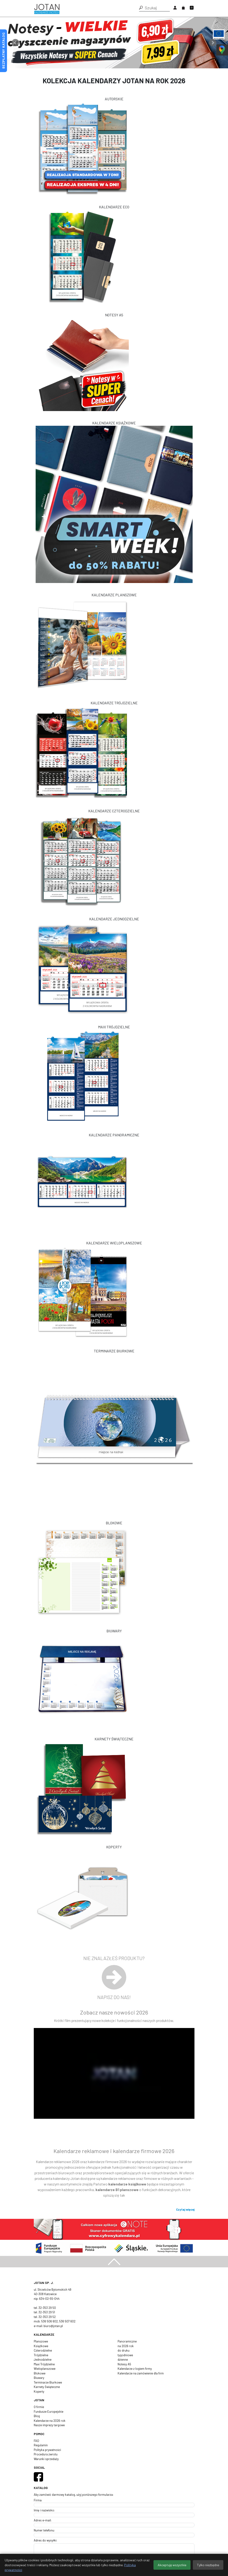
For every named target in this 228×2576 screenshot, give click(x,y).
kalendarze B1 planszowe (117, 2189)
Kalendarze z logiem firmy (135, 2368)
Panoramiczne (127, 2341)
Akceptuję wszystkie (172, 2565)
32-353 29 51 (46, 2312)
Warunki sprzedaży (46, 2459)
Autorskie (114, 99)
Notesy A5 (114, 315)
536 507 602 (67, 2321)
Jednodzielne (42, 2359)
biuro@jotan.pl (53, 2326)
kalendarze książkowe (127, 2184)
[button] (141, 8)
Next (212, 42)
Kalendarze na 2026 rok (49, 2420)
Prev (15, 42)
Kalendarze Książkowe (114, 423)
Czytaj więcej (185, 2209)
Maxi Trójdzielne (114, 1027)
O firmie (39, 2407)
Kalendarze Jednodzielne (114, 919)
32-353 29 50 (47, 2308)
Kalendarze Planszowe (114, 595)
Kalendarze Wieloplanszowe (114, 1243)
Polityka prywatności (47, 2450)
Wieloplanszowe (44, 2368)
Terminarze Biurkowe (114, 1351)
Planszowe (41, 2341)
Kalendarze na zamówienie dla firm (141, 2373)
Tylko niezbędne (208, 2565)
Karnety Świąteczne (114, 1739)
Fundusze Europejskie (48, 2411)
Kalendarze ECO (114, 207)
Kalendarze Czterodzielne (114, 811)
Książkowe (41, 2346)
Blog (37, 2416)
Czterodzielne (43, 2350)
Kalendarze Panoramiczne (114, 1135)
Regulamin (41, 2445)
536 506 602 (49, 2321)
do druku (123, 2350)
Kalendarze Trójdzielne (114, 703)
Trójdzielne (41, 2355)
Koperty (114, 1847)
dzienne (123, 2359)
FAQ (36, 2441)
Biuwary (114, 1631)
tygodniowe (125, 2355)
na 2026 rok (126, 2346)
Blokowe (114, 1523)
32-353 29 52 (47, 2317)
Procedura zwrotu (46, 2454)
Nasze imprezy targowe (49, 2425)
